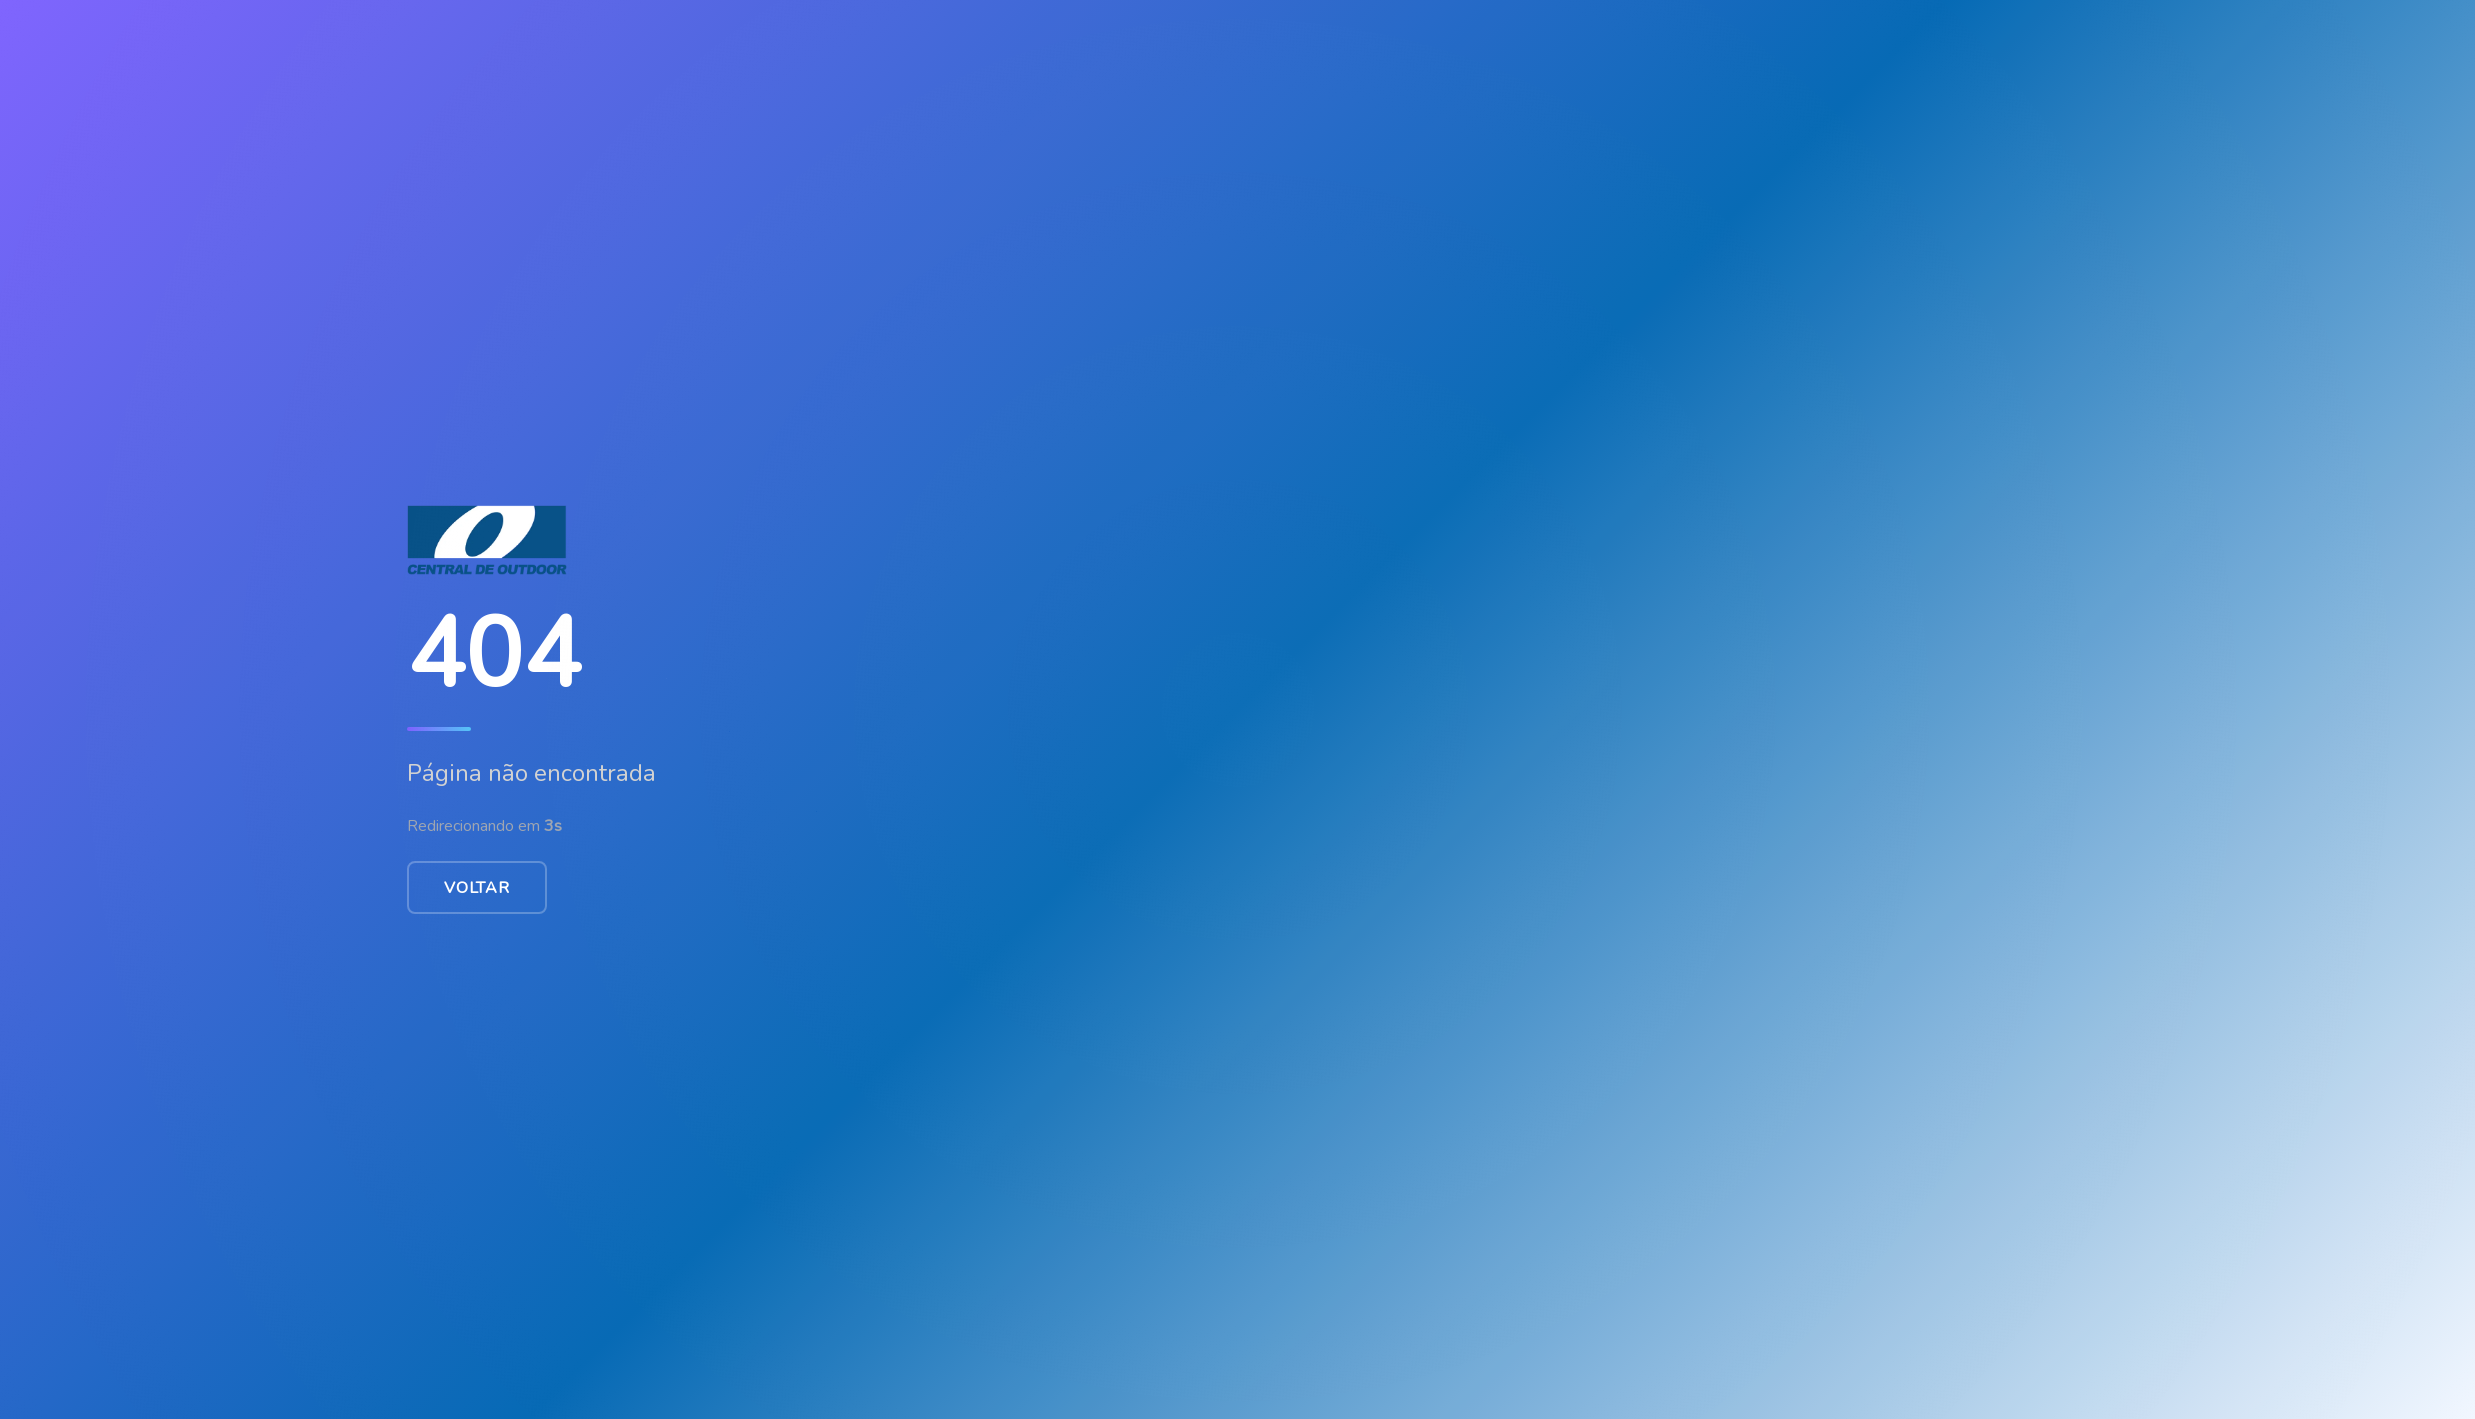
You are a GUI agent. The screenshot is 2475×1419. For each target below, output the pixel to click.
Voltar (477, 888)
